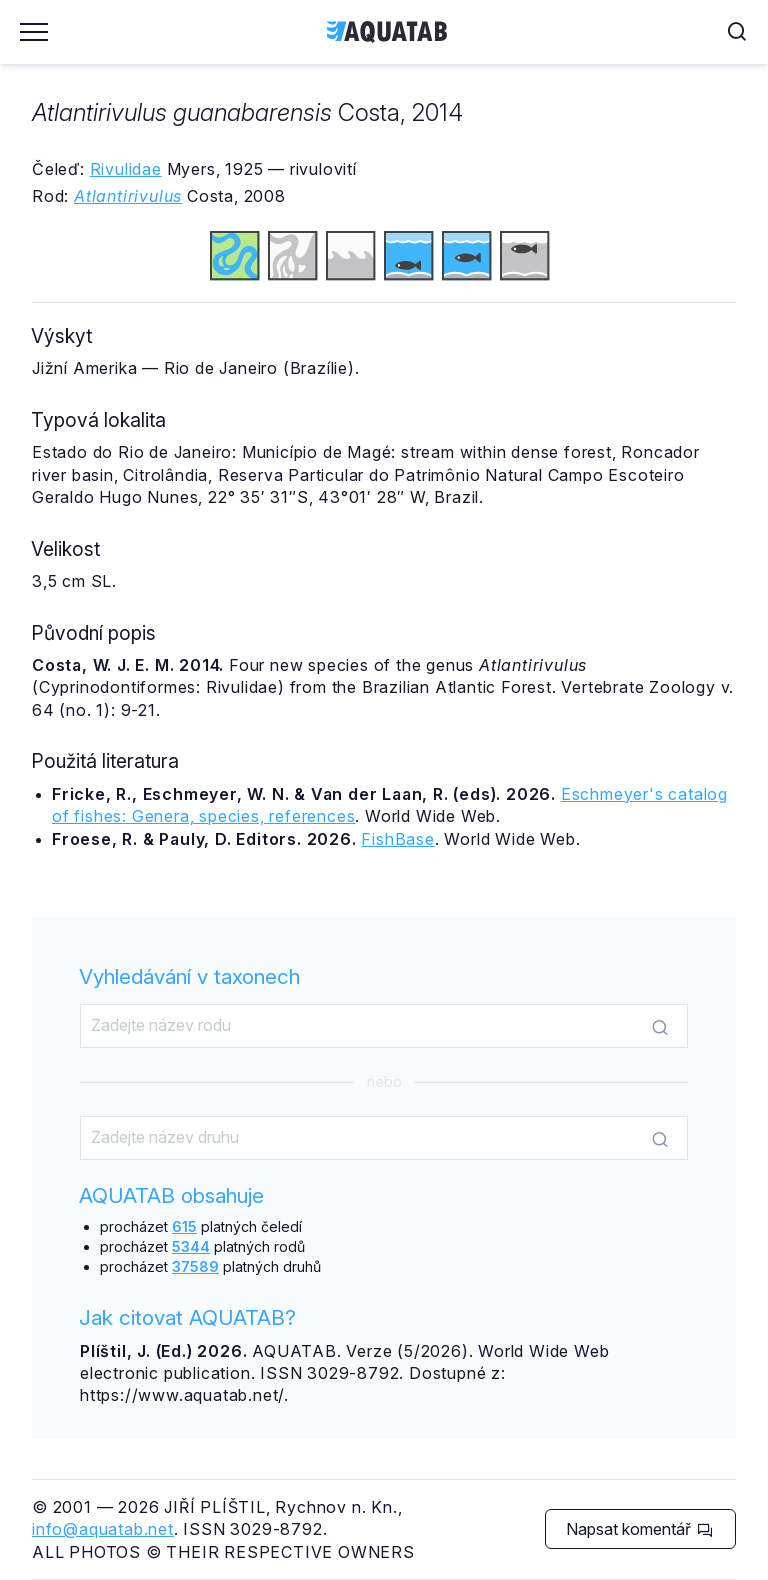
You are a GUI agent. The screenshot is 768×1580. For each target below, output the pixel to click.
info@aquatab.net (103, 1529)
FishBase (397, 839)
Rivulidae (126, 169)
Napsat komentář (639, 1529)
